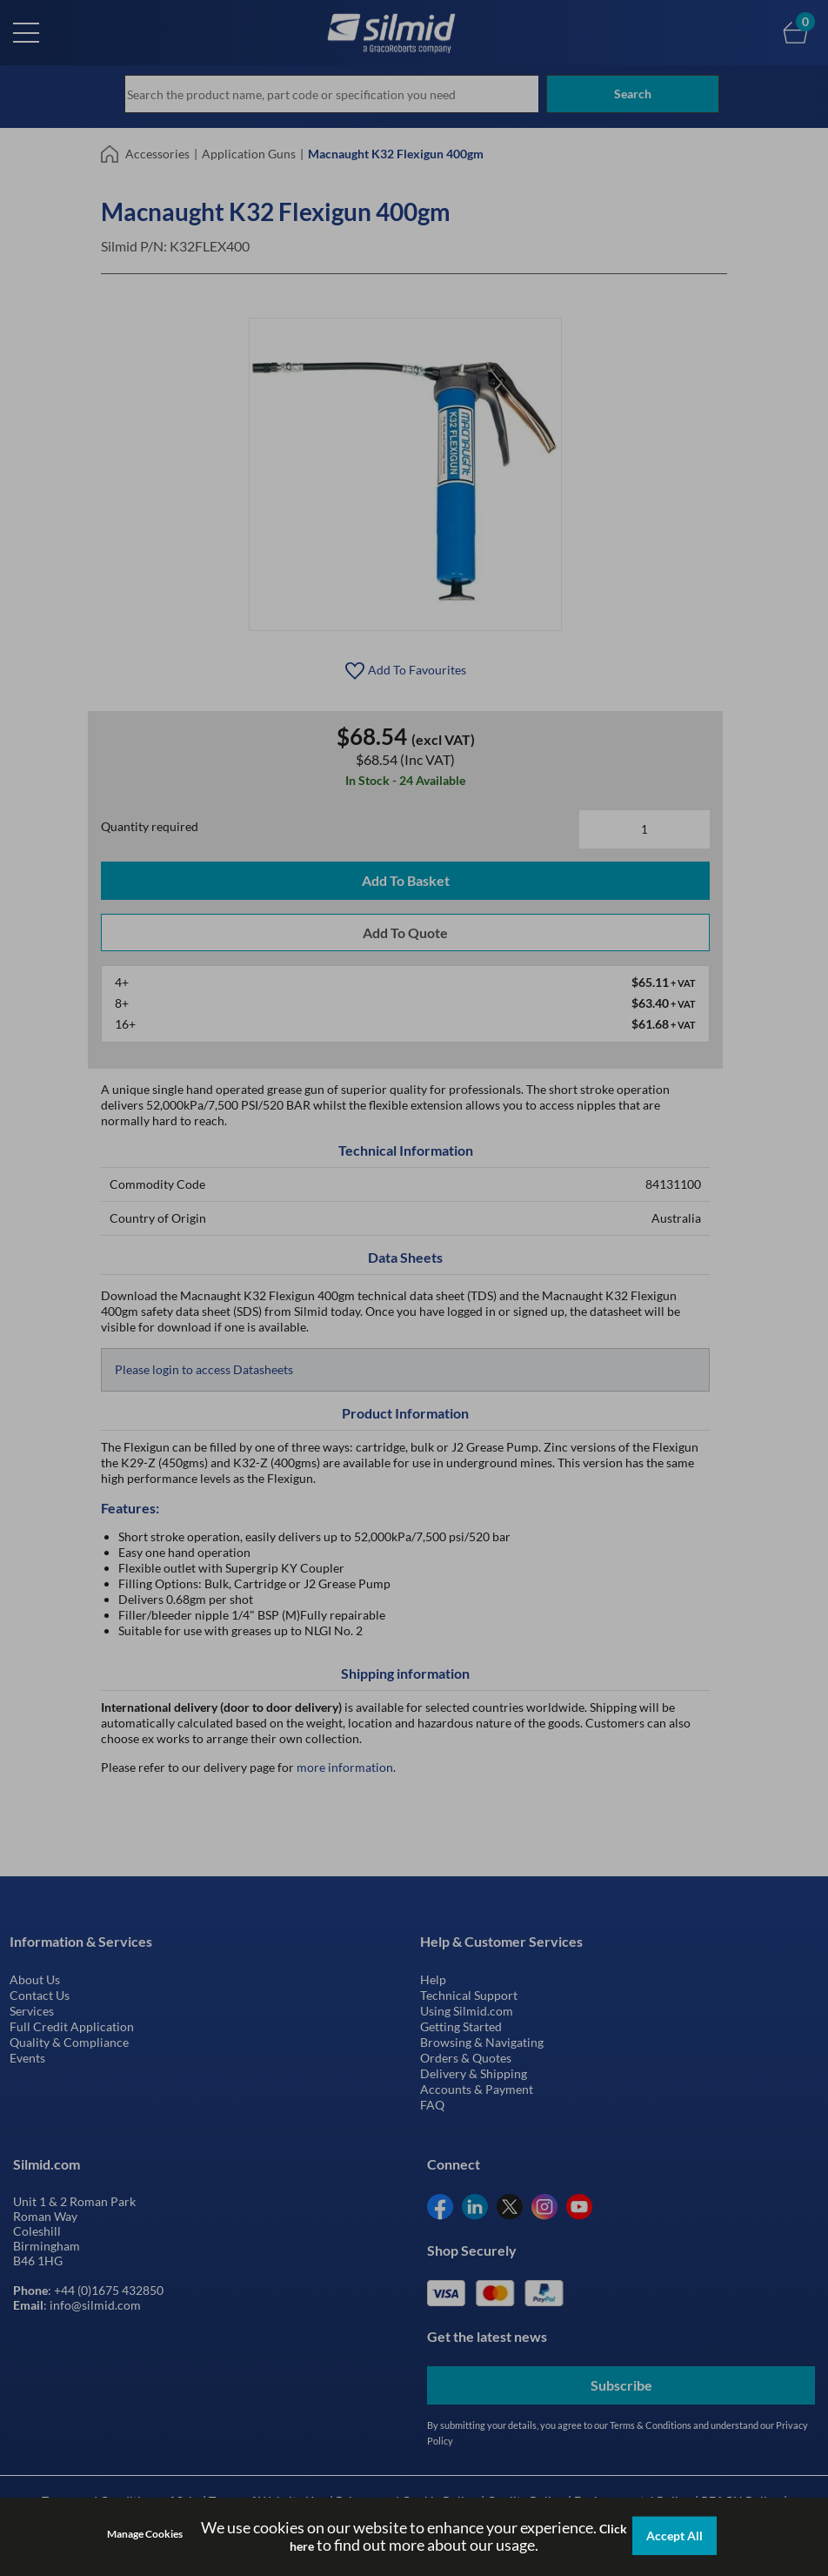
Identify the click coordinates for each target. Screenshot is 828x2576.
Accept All (674, 2536)
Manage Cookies (145, 2534)
